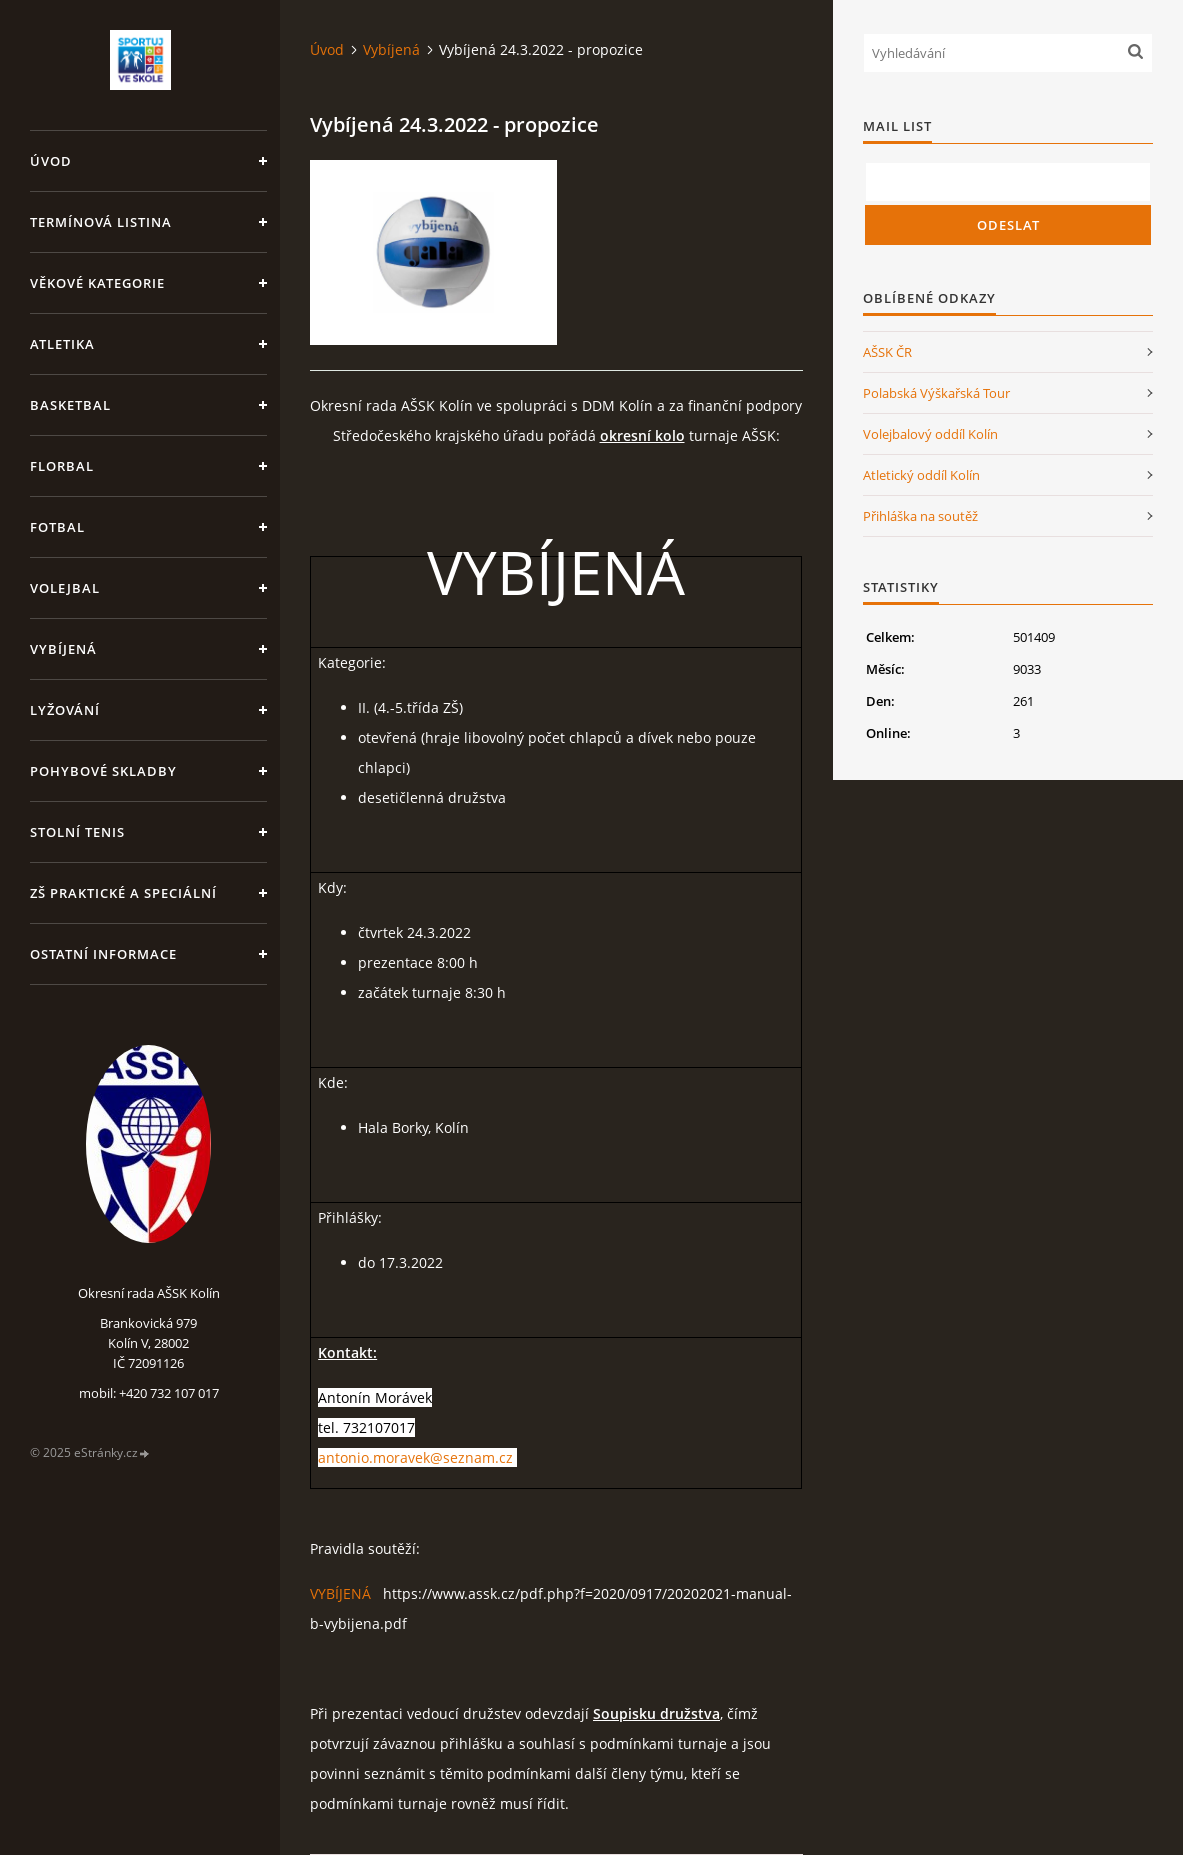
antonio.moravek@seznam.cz (415, 1457)
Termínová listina (101, 222)
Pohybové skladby (103, 771)
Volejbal (65, 588)
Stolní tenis (77, 832)
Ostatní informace (103, 954)
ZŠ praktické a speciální (123, 893)
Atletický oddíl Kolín (921, 475)
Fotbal (57, 527)
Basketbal (70, 405)
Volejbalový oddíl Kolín (930, 434)
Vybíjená (63, 649)
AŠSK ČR (887, 352)
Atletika (62, 344)
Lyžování (65, 710)
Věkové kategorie (97, 283)
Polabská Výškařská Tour (936, 393)
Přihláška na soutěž (920, 516)
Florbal (62, 466)
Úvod (51, 161)
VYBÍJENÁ (340, 1593)
